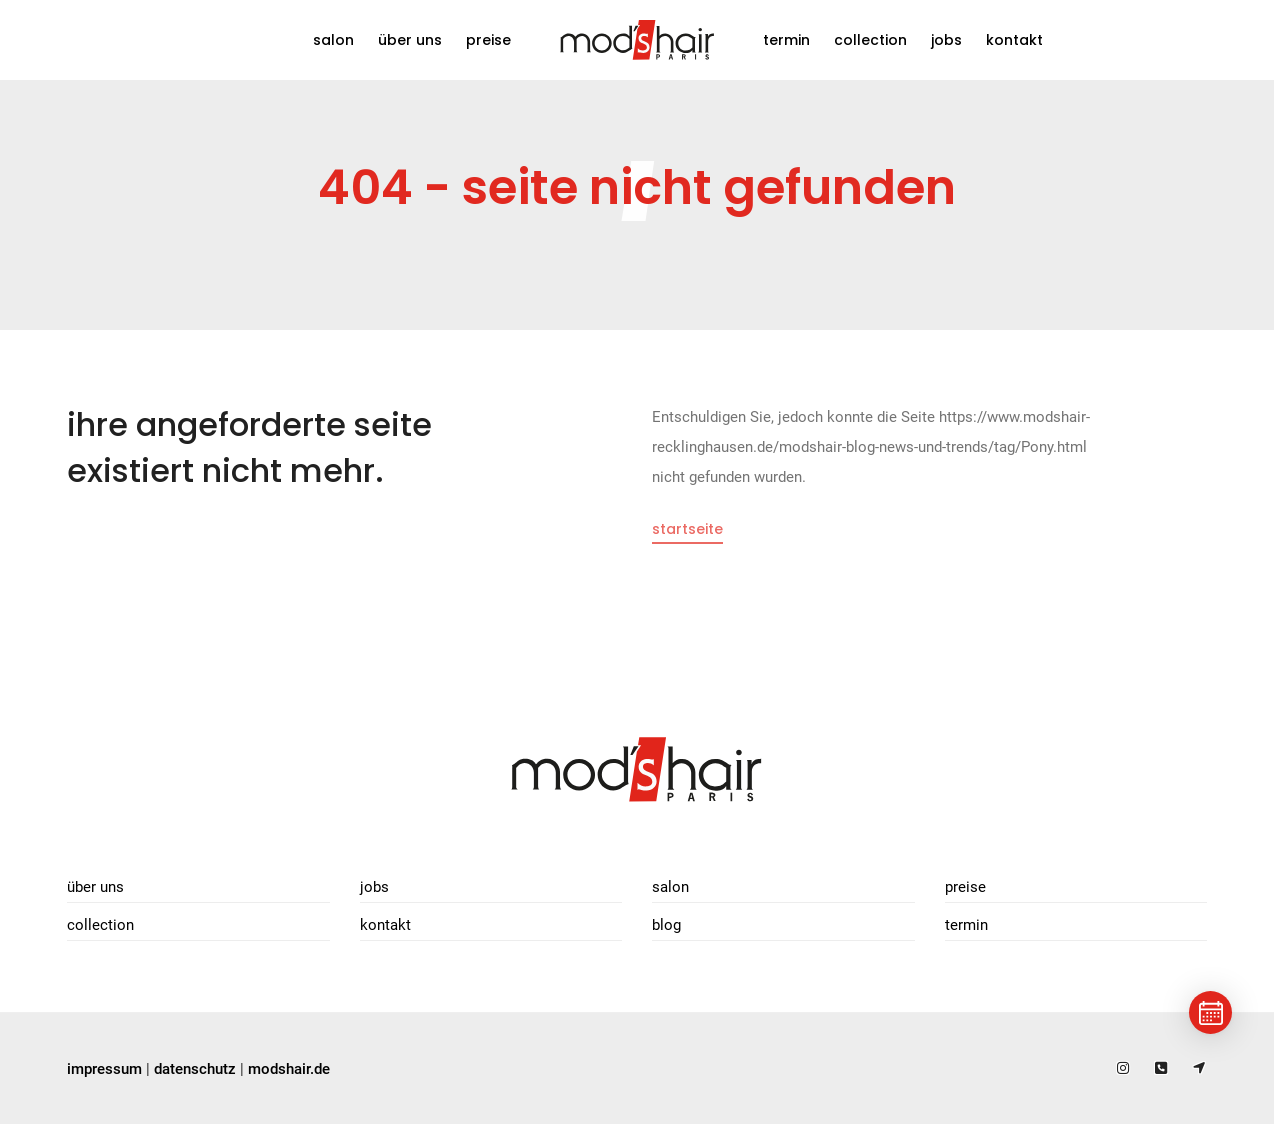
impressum (104, 1069)
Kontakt (1014, 40)
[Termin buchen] (1210, 1012)
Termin (786, 40)
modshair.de (289, 1069)
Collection (870, 40)
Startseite (687, 529)
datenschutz (195, 1069)
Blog (666, 925)
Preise (488, 40)
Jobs (946, 40)
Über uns (410, 40)
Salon (333, 40)
